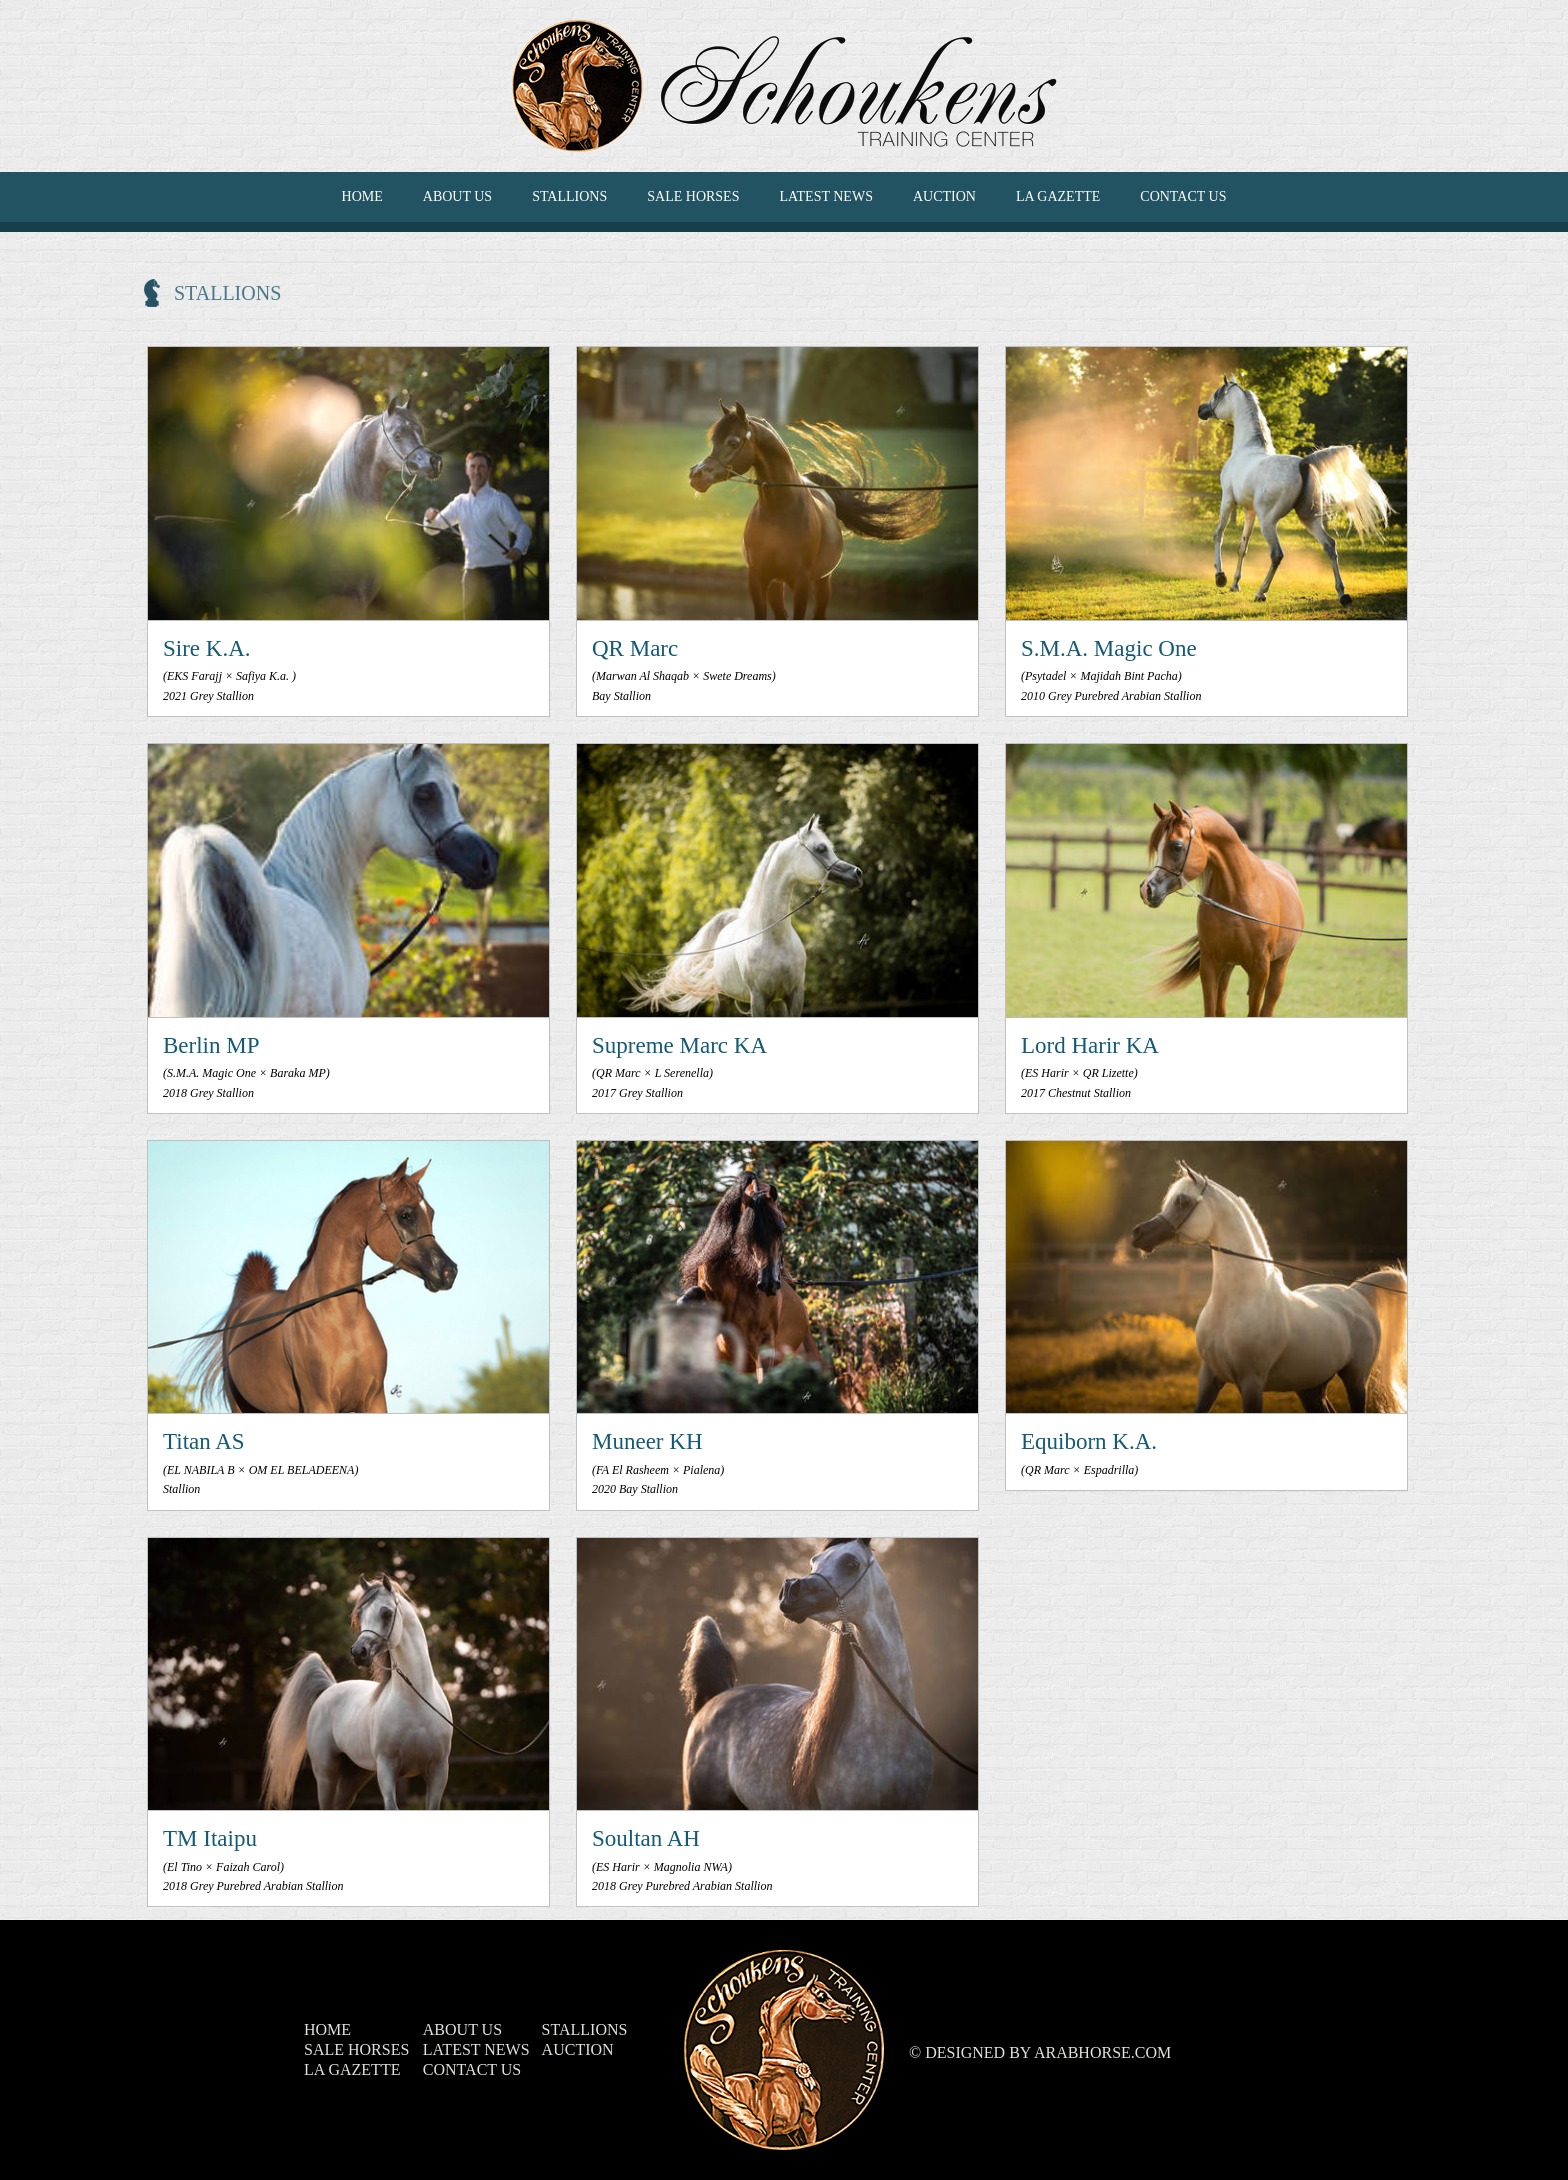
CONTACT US (1183, 196)
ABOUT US (457, 196)
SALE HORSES (693, 196)
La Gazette (1058, 196)
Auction (944, 196)
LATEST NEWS (825, 196)
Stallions (569, 196)
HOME (362, 196)
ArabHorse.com (1102, 2052)
